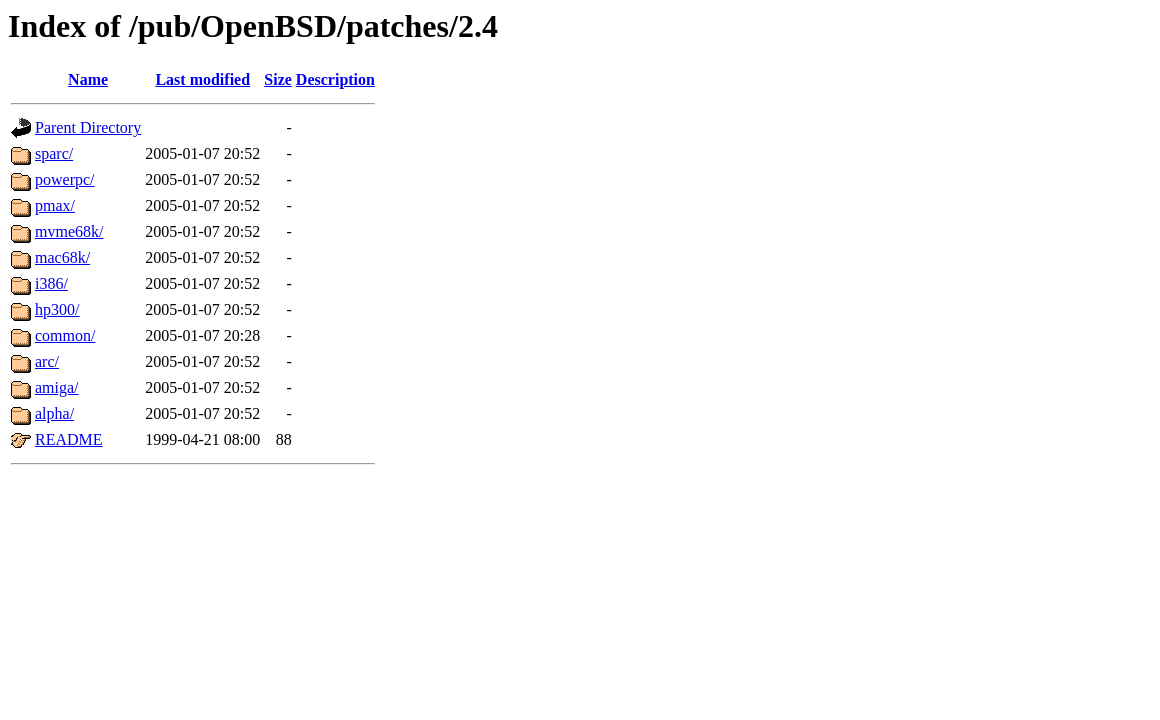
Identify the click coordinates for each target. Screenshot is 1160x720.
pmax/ (55, 205)
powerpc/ (65, 179)
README (69, 439)
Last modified (202, 79)
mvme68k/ (69, 231)
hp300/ (57, 309)
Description (335, 79)
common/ (65, 335)
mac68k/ (62, 257)
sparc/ (54, 153)
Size (278, 79)
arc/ (47, 361)
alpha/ (54, 413)
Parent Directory (88, 127)
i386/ (51, 283)
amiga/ (57, 387)
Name (88, 79)
